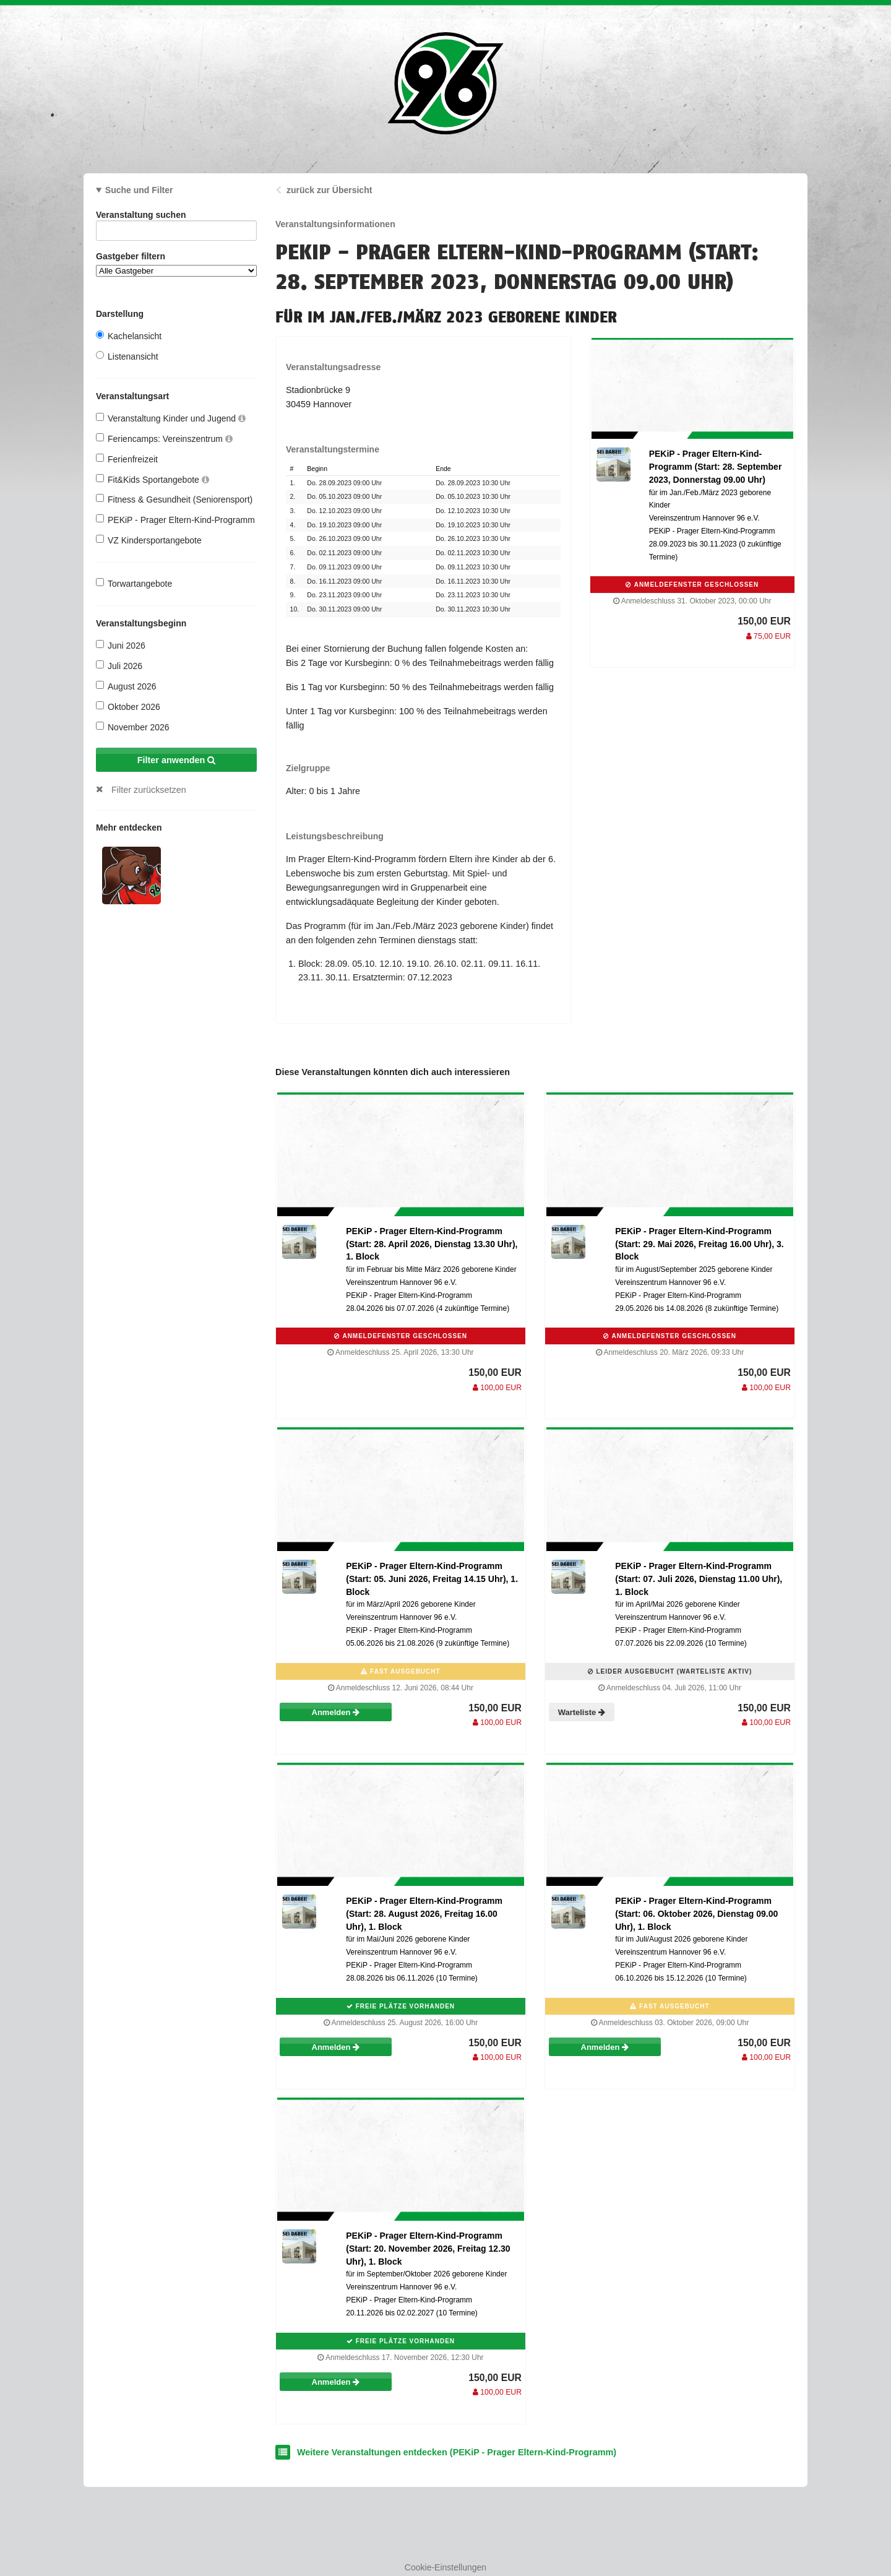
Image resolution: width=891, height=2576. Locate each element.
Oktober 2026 (128, 706)
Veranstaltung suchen (176, 217)
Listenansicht (127, 356)
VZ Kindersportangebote (149, 540)
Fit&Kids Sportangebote (152, 479)
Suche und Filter (139, 190)
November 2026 (133, 727)
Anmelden (335, 1712)
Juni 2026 (120, 645)
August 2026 (126, 686)
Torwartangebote (134, 583)
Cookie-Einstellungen (445, 2567)
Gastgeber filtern (176, 264)
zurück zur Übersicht (329, 190)
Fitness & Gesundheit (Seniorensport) (174, 499)
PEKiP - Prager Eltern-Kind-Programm (175, 519)
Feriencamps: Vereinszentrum (164, 438)
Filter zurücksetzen (148, 790)
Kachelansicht (128, 336)
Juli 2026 (119, 665)
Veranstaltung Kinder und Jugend (171, 418)
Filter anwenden (176, 760)
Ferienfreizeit (127, 459)
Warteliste (581, 1712)
